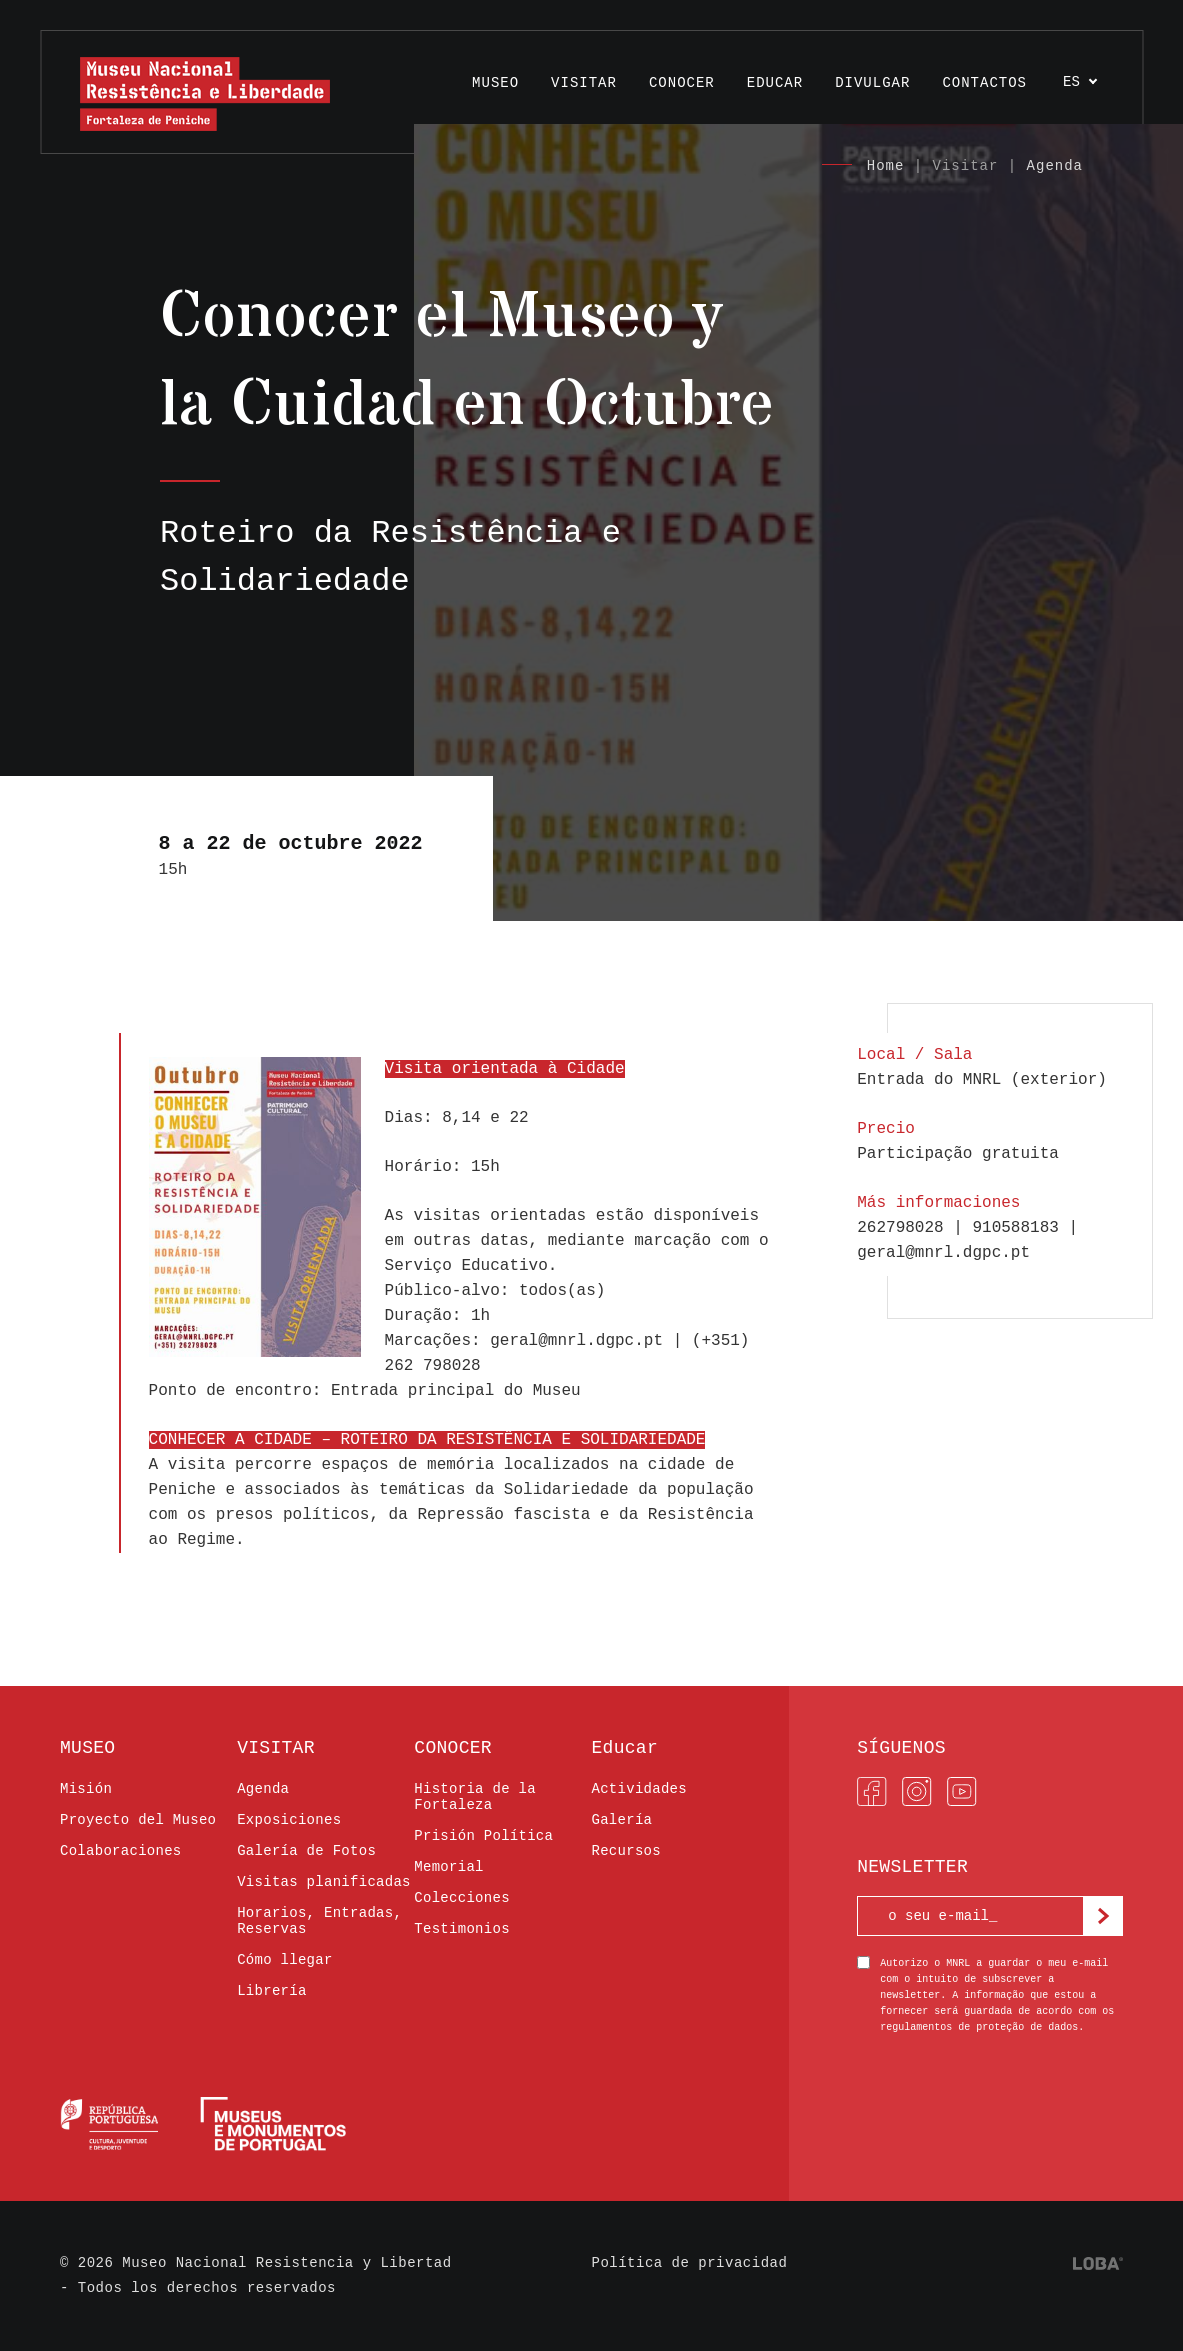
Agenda (1055, 166)
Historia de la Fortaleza (475, 1797)
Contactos (984, 83)
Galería (621, 1820)
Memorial (448, 1867)
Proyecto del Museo (138, 1820)
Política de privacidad (690, 2263)
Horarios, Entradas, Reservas (319, 1921)
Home (886, 166)
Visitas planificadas (324, 1882)
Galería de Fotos (306, 1851)
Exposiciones (289, 1820)
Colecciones (462, 1898)
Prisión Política (483, 1836)
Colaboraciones (121, 1851)
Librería (271, 1991)
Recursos (625, 1851)
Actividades (639, 1789)
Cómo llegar (285, 1960)
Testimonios (462, 1929)
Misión (86, 1789)
